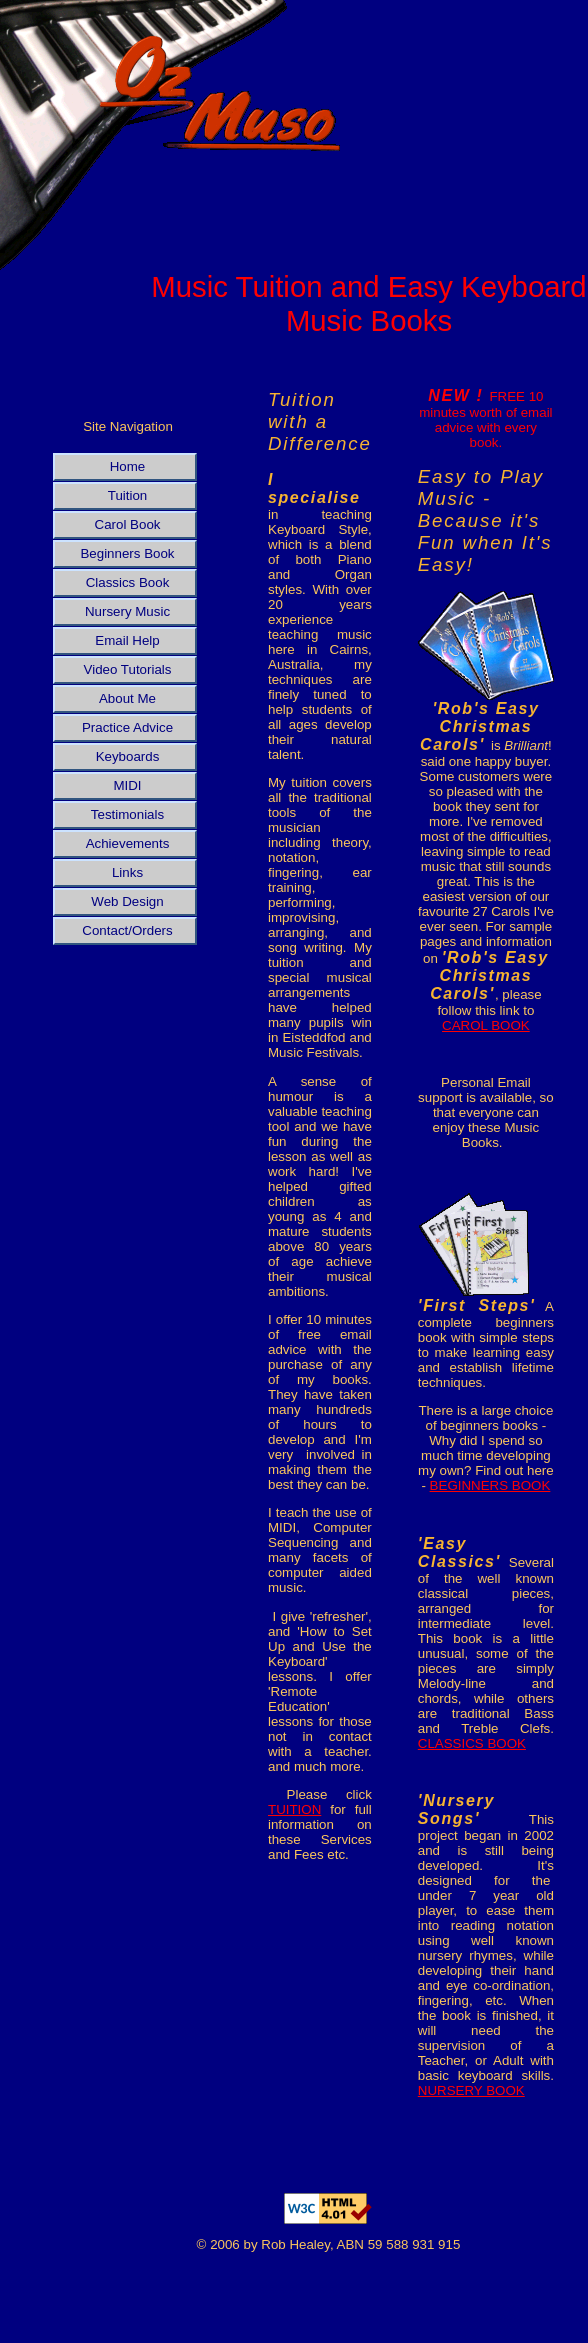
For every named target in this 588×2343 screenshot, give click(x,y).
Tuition (128, 495)
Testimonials (127, 814)
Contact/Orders (127, 930)
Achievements (128, 843)
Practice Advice (127, 727)
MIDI (127, 785)
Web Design (127, 901)
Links (127, 872)
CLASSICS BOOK (472, 1743)
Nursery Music (127, 611)
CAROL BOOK (486, 1025)
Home (128, 466)
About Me (127, 698)
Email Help (127, 640)
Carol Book (128, 524)
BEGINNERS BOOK (490, 1485)
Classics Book (128, 582)
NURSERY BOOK (471, 2090)
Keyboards (128, 756)
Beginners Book (127, 553)
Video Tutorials (128, 669)
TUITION (294, 1809)
